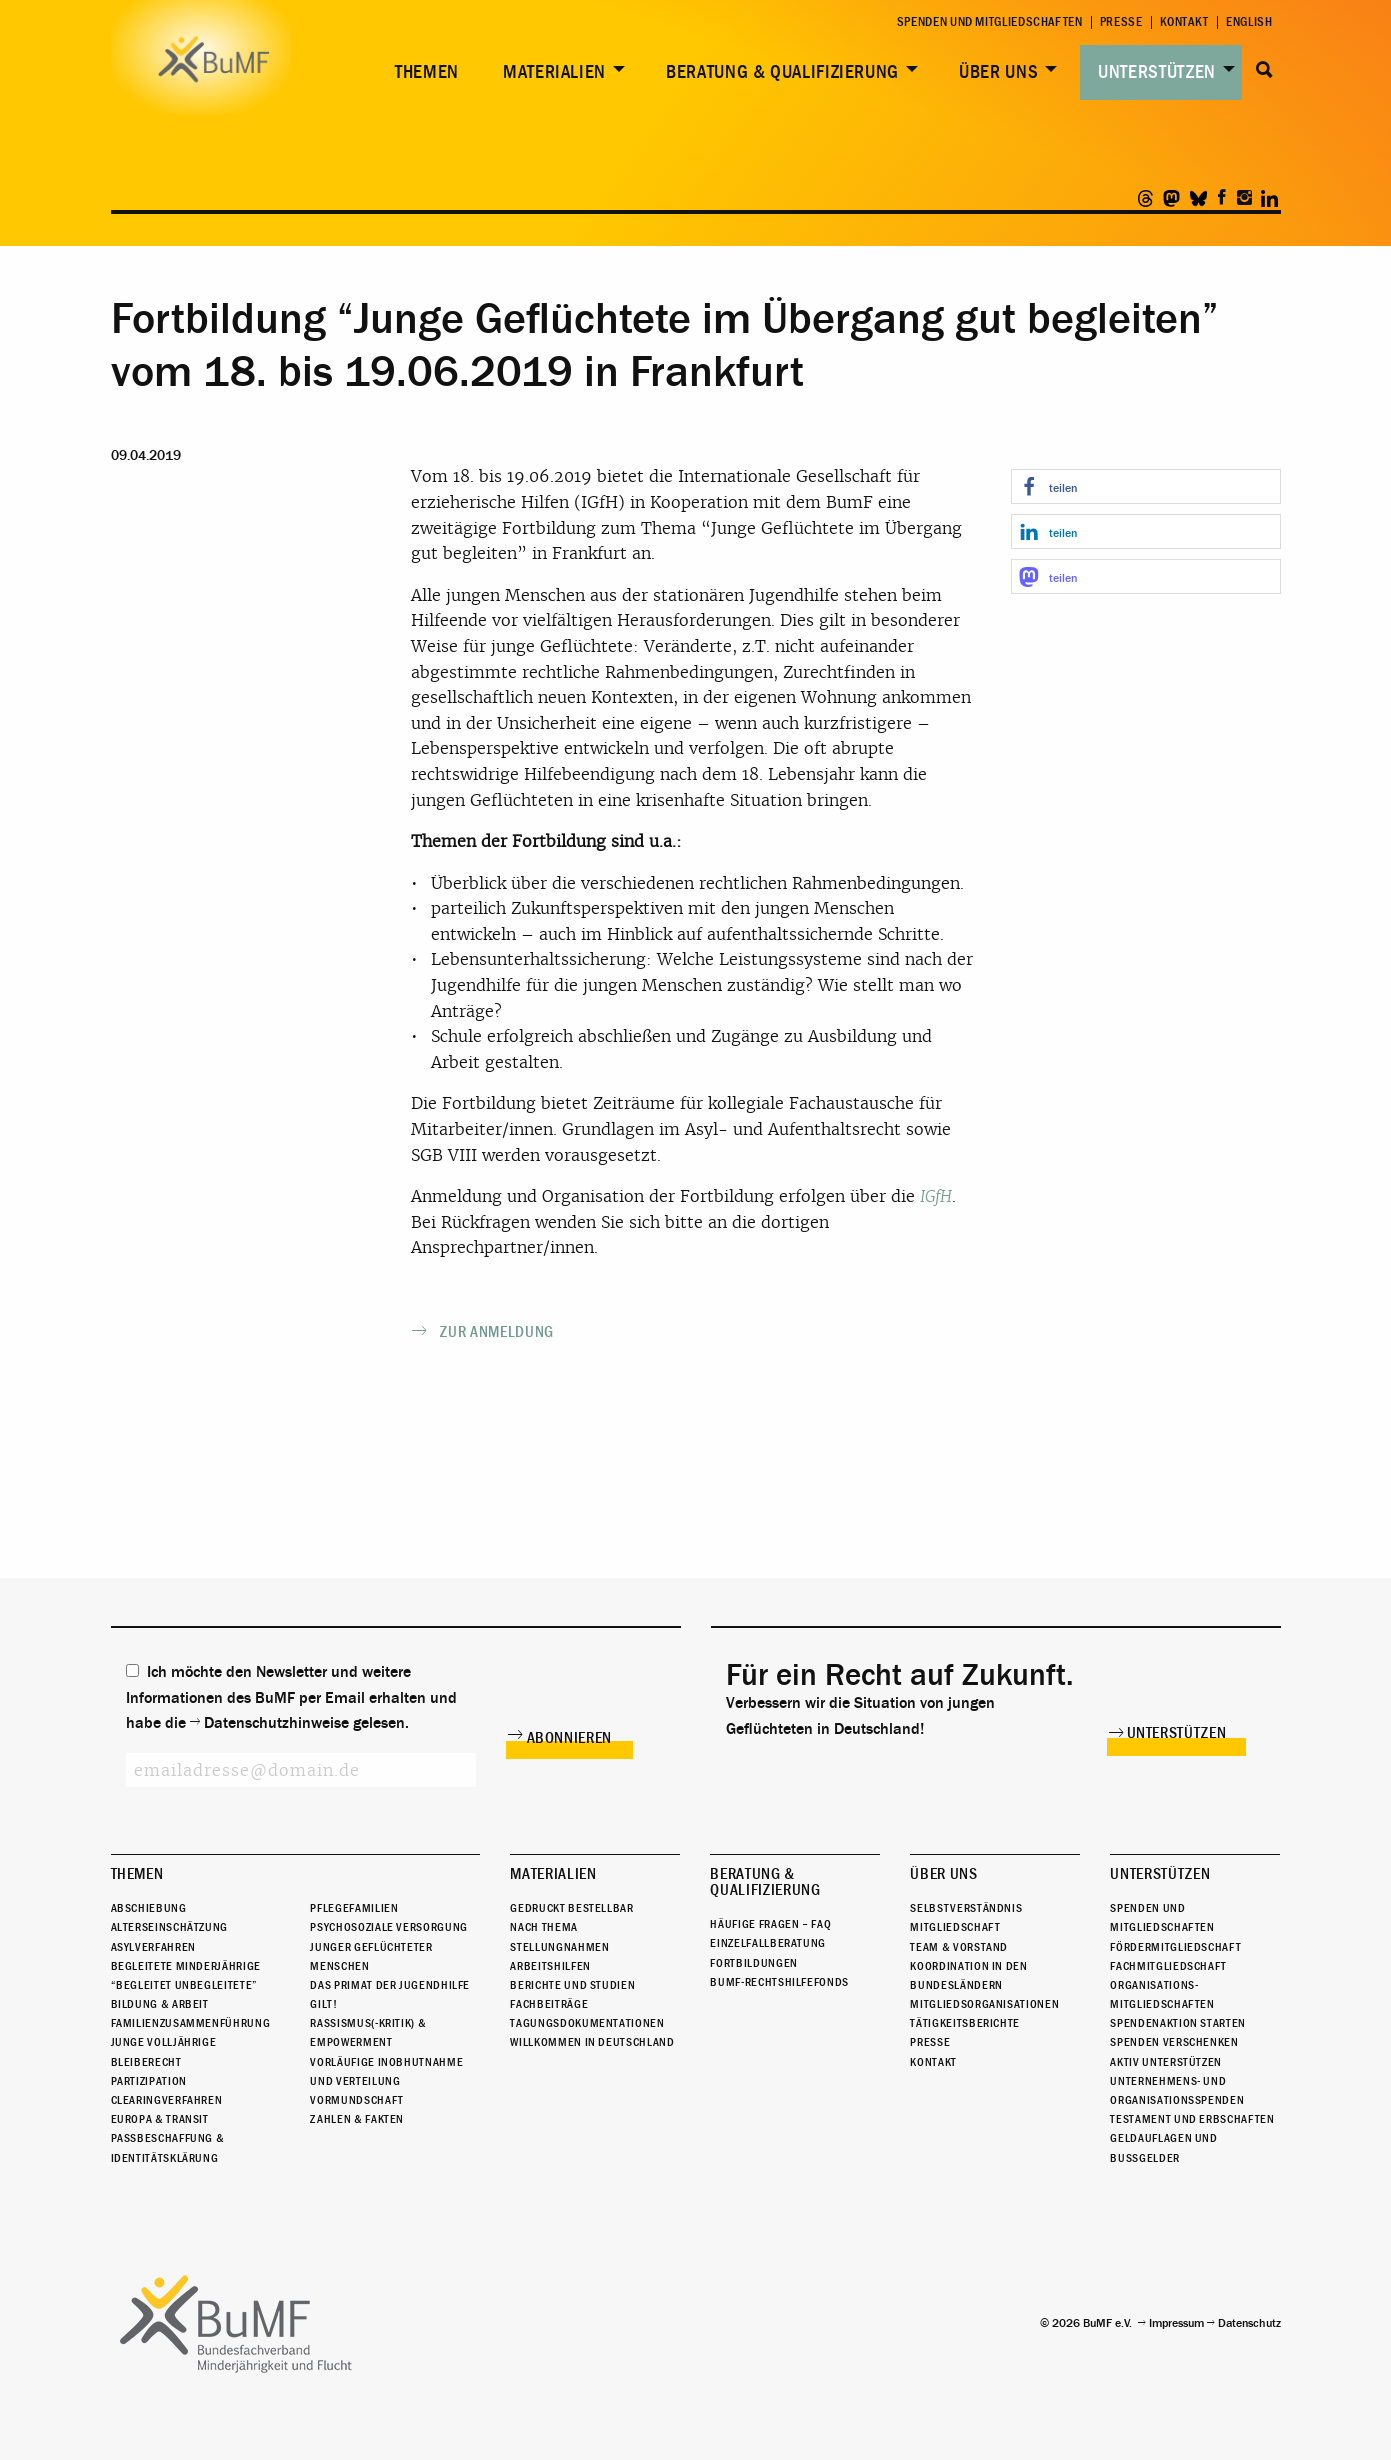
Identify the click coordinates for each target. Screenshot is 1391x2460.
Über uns (998, 72)
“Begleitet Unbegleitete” (184, 1985)
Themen (427, 72)
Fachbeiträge (549, 2004)
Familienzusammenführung (191, 2023)
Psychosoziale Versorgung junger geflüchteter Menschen (388, 1946)
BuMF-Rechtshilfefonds (779, 1982)
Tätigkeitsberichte (965, 2023)
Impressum (1176, 2323)
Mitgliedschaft (955, 1927)
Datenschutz (1249, 2323)
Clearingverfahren (167, 2100)
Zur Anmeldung (496, 1332)
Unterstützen (1157, 72)
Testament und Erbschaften (1192, 2119)
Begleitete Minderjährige (186, 1966)
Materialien (554, 72)
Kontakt (1184, 22)
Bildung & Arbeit (160, 2004)
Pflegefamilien (354, 1908)
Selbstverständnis (966, 1908)
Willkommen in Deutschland (592, 2043)
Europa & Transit (160, 2119)
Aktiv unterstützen (1166, 2062)
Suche (1265, 70)
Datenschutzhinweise (276, 1723)
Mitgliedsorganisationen (984, 2004)
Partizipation (149, 2081)
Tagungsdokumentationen (587, 2023)
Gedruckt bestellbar (571, 1908)
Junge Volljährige (164, 2043)
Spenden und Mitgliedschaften (990, 22)
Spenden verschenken (1174, 2043)
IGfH (936, 1196)
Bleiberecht (146, 2062)
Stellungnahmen (559, 1947)
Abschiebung (149, 1908)
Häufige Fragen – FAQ (770, 1924)
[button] (1146, 486)
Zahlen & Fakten (357, 2119)
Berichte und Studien (572, 1985)
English (1249, 22)
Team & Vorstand (959, 1947)
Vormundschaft (356, 2100)
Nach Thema (543, 1927)
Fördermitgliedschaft (1175, 1947)
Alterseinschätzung (170, 1927)
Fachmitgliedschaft (1168, 1966)
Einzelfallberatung (768, 1943)
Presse (1121, 22)
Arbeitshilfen (550, 1966)
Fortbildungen (753, 1963)
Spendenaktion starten (1177, 2023)
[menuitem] (423, 72)
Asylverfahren (153, 1947)
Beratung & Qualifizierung (782, 72)
